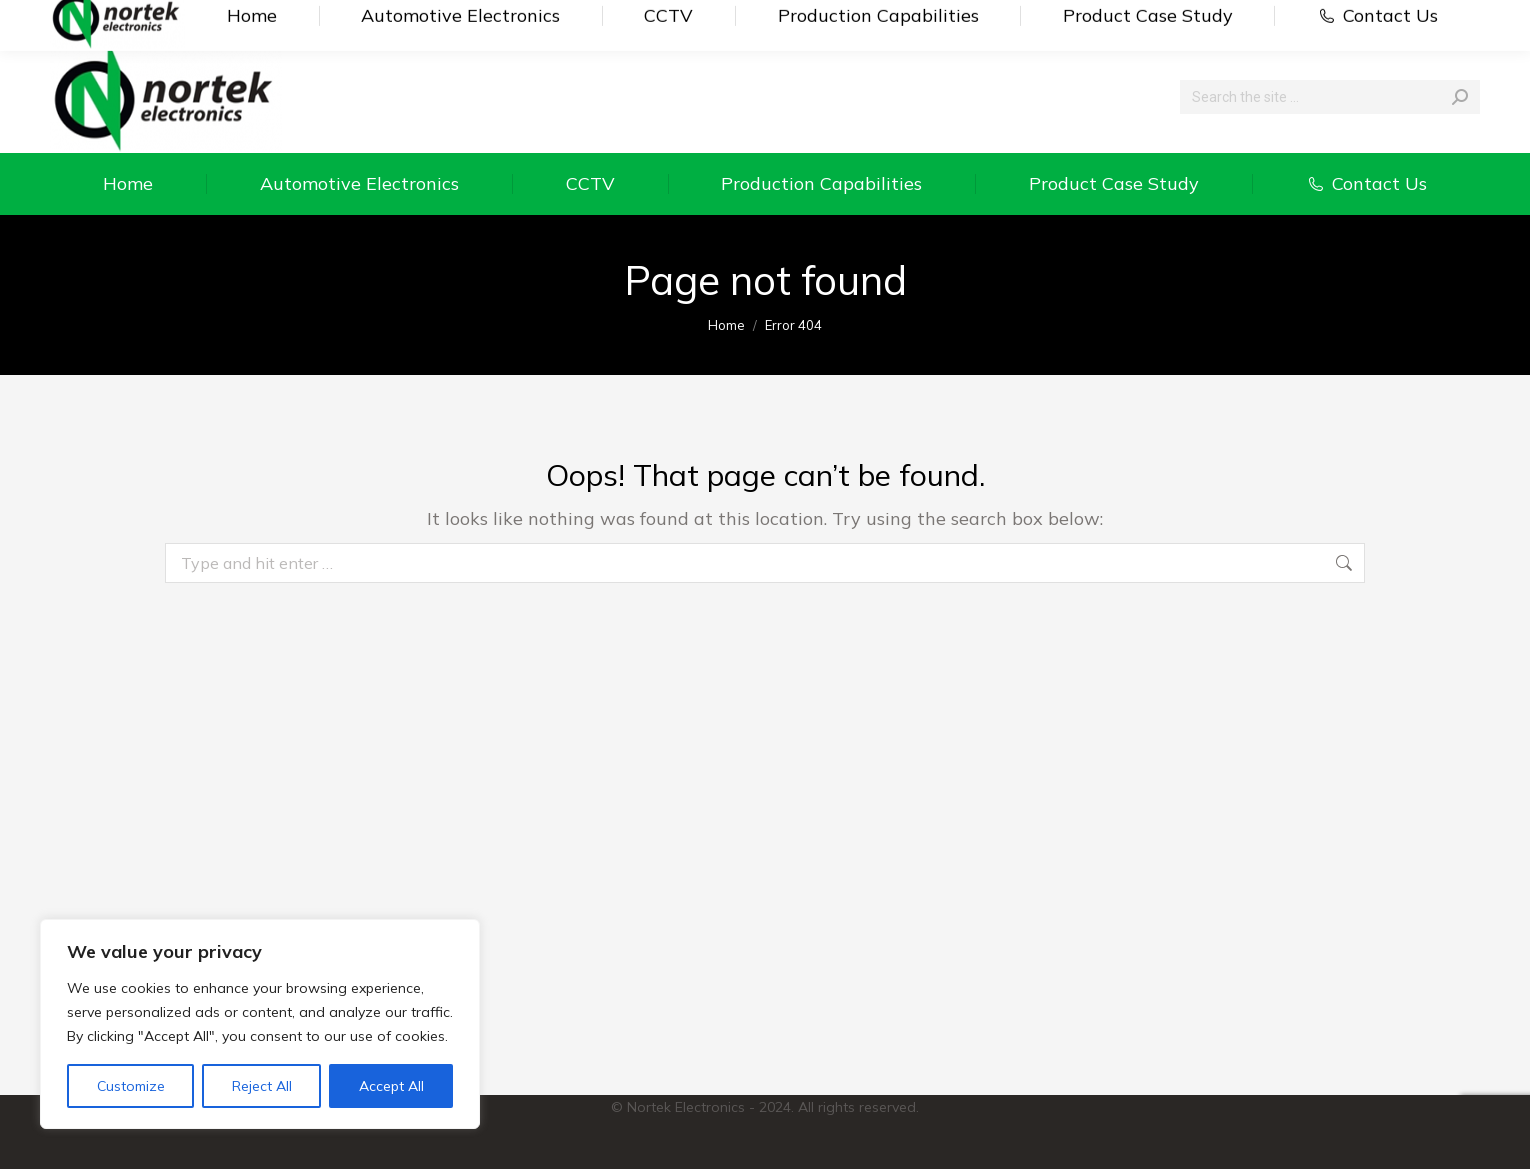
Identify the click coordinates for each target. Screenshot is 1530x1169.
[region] (260, 1024)
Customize (131, 1086)
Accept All (391, 1086)
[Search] (1330, 97)
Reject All (262, 1086)
